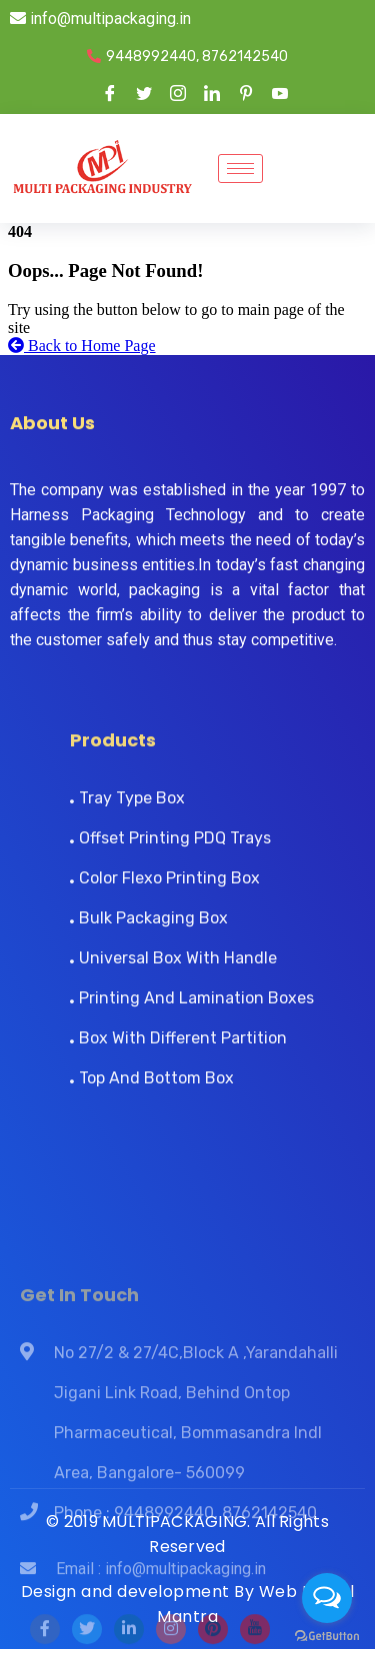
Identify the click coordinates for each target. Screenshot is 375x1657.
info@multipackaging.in (100, 18)
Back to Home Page (82, 345)
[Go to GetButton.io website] (327, 1636)
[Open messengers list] (327, 1598)
